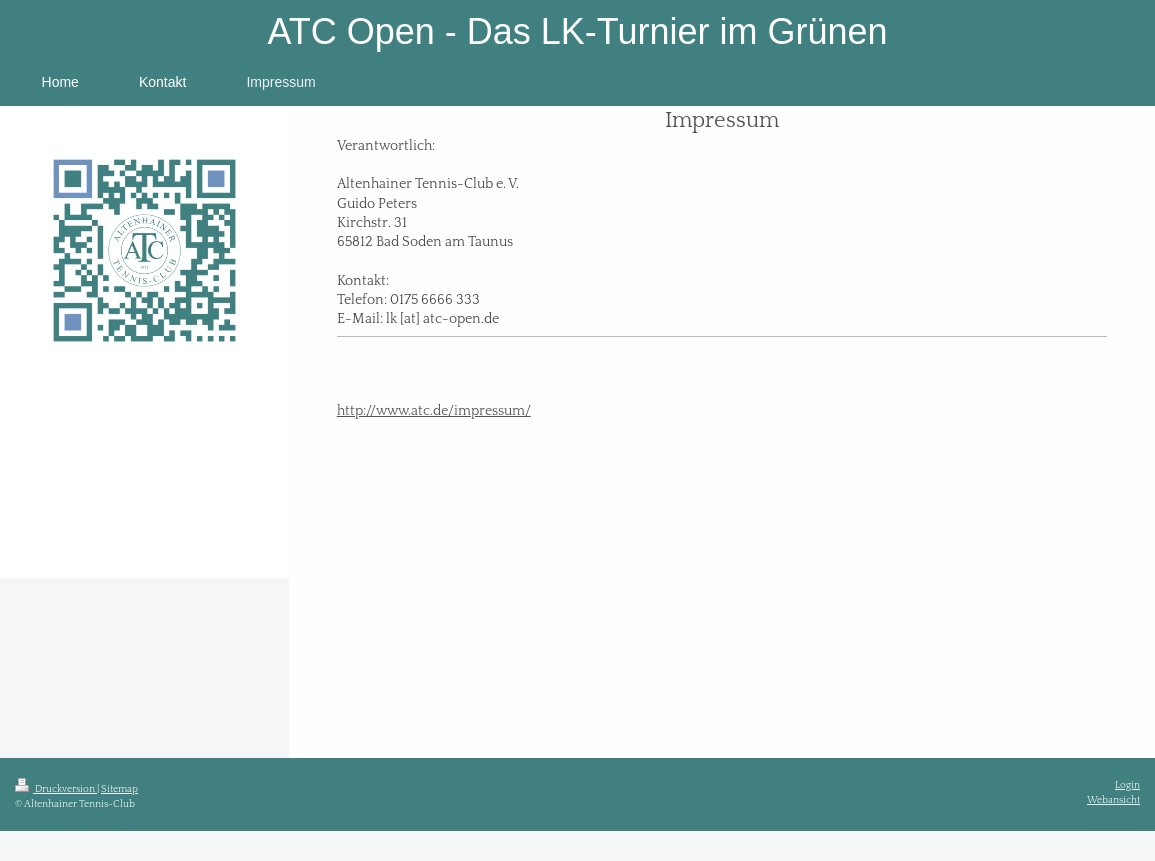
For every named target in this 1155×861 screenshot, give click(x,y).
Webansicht (1113, 800)
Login (1127, 785)
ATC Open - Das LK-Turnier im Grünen (577, 31)
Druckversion (56, 789)
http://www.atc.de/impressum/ (434, 411)
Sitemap (119, 789)
